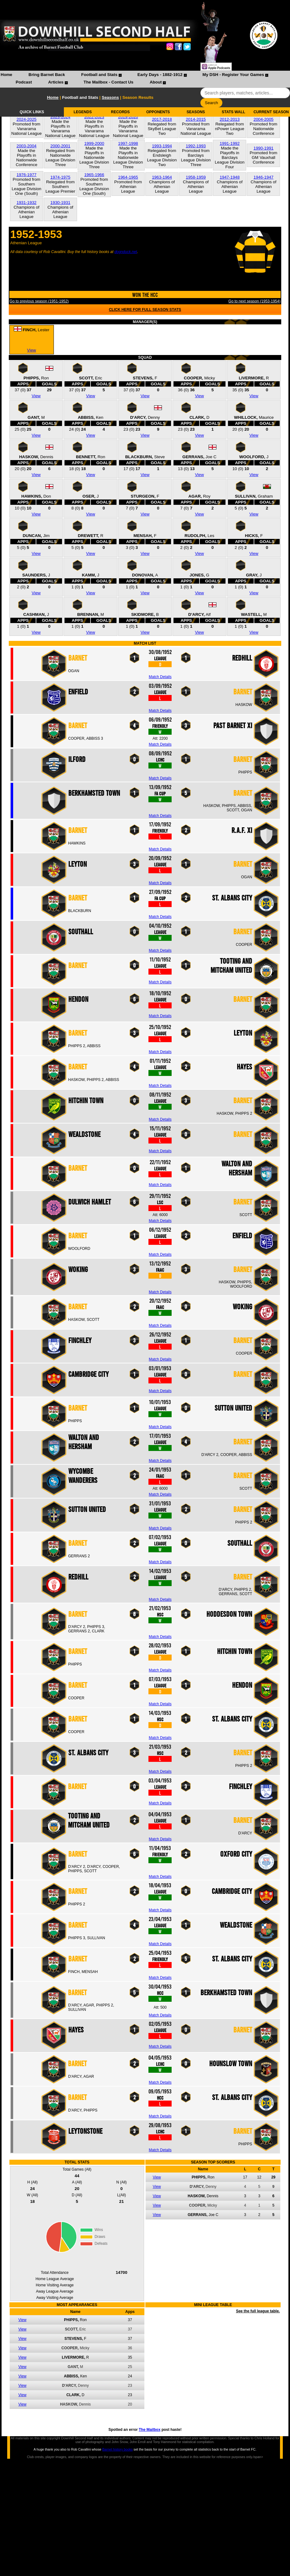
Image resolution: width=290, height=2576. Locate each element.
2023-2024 (60, 116)
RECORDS (120, 112)
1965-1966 (94, 174)
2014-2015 (196, 119)
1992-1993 (196, 146)
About (156, 82)
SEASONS (196, 112)
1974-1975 (60, 177)
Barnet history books (117, 2449)
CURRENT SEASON (271, 112)
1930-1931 (60, 202)
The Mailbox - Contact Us (108, 82)
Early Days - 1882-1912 (160, 74)
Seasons (110, 97)
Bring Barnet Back (46, 74)
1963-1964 (162, 177)
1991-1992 (230, 143)
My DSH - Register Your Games (233, 74)
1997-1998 (128, 143)
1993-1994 (162, 146)
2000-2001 (60, 146)
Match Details (160, 677)
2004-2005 (264, 119)
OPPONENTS (158, 112)
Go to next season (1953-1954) (254, 301)
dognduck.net (125, 252)
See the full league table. (258, 2311)
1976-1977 (27, 174)
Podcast (24, 82)
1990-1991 (264, 148)
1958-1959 (196, 177)
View (31, 350)
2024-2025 (27, 119)
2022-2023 (94, 116)
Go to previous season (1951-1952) (39, 301)
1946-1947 (264, 177)
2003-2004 (27, 146)
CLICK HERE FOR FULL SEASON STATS (145, 309)
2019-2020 (128, 116)
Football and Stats (99, 74)
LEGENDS (83, 112)
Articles (56, 82)
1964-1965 (128, 177)
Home (6, 74)
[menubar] (145, 79)
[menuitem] (6, 75)
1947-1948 (230, 177)
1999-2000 (94, 143)
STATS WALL (233, 112)
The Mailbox (149, 2429)
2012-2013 (230, 119)
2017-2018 (162, 119)
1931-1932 (27, 202)
